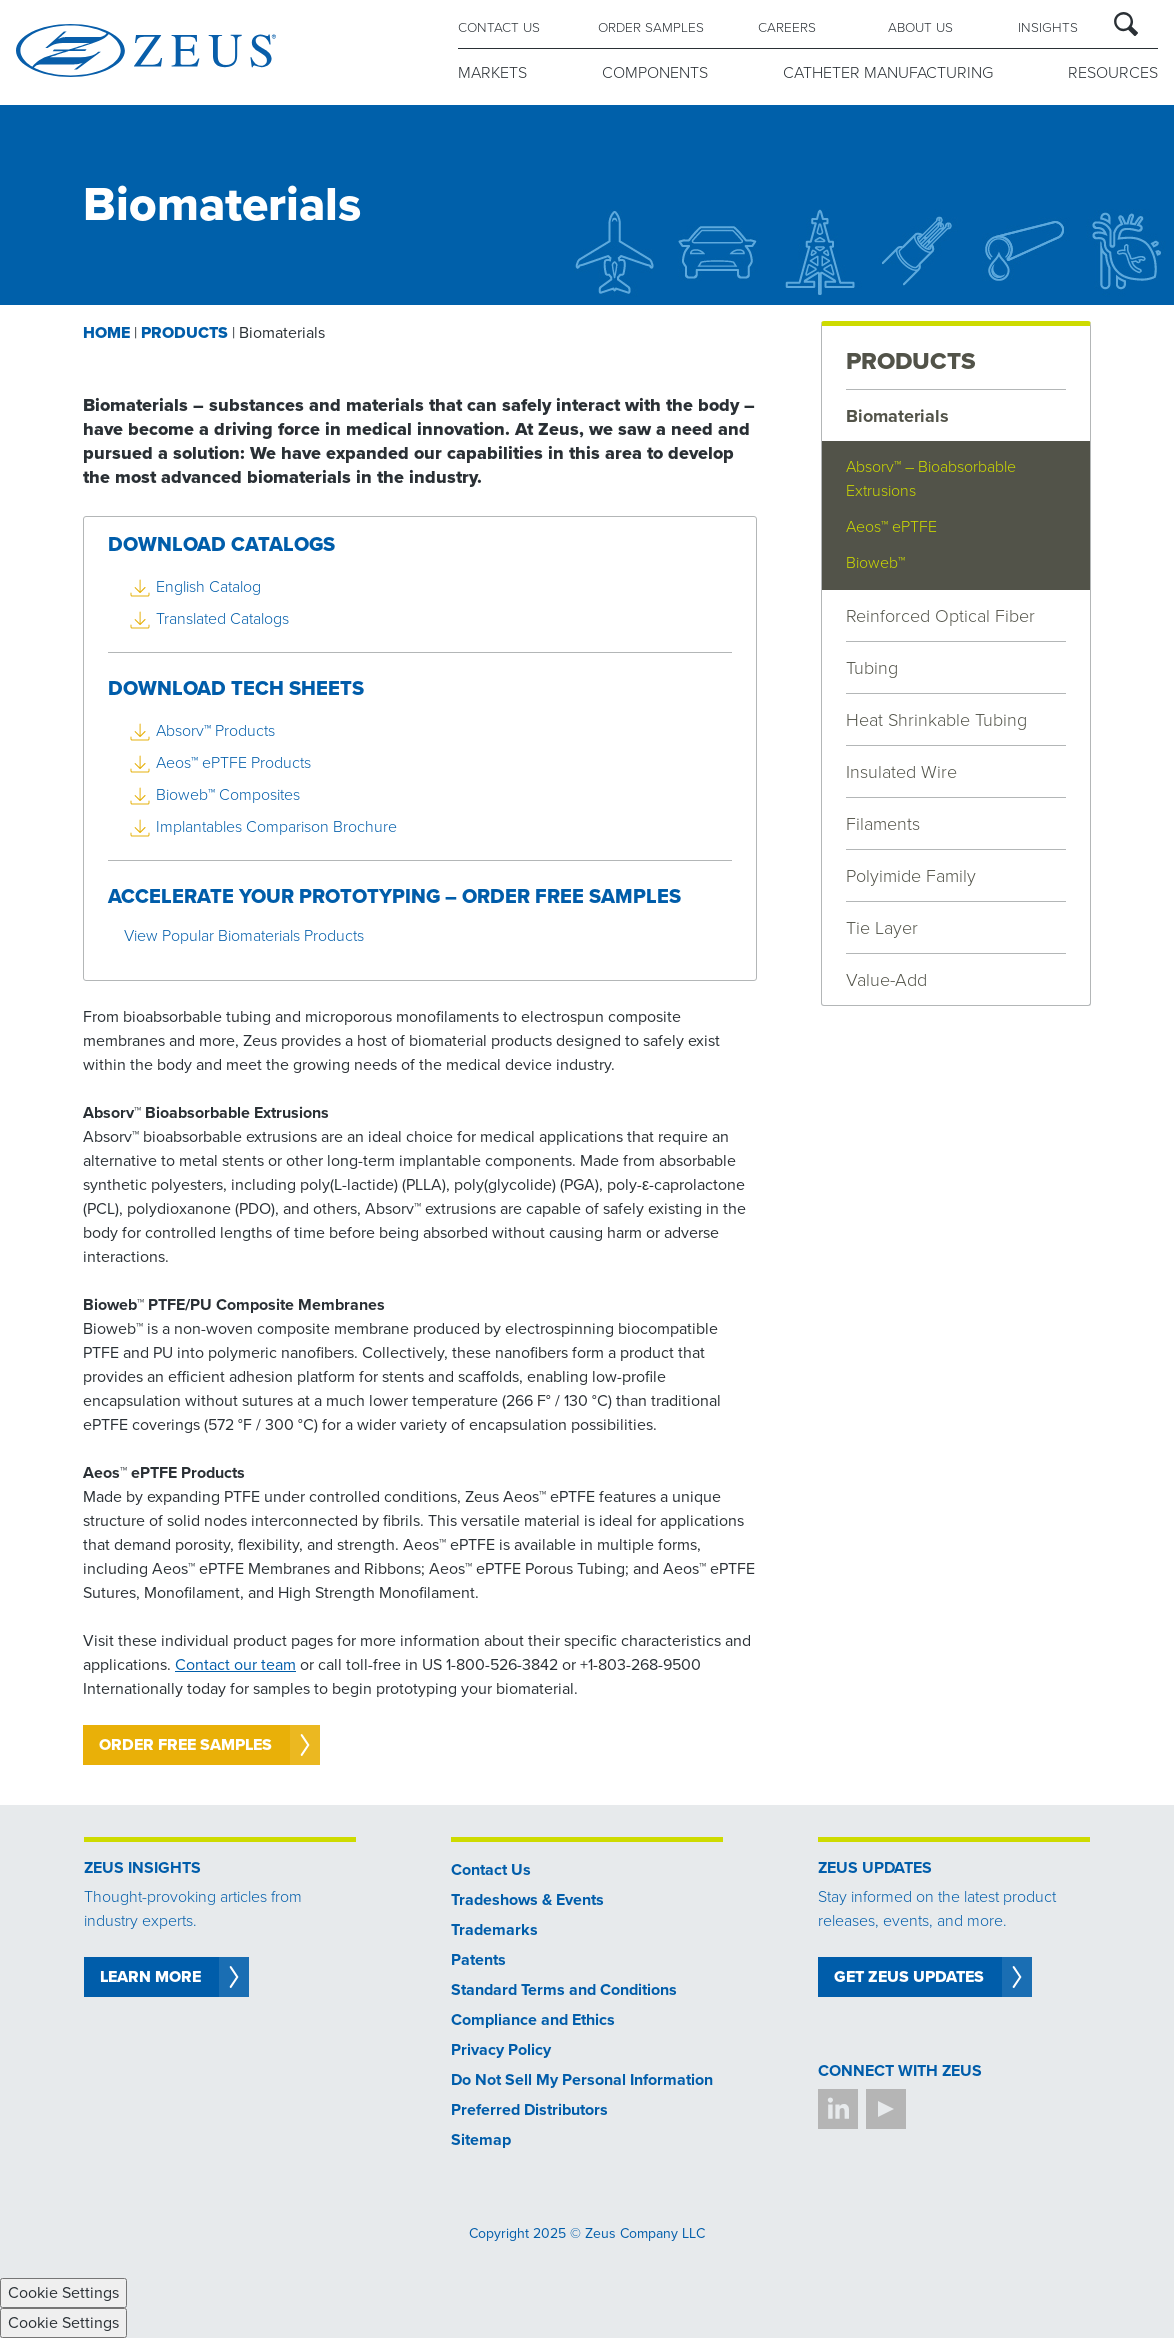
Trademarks (494, 1930)
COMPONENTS (655, 73)
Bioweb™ (875, 563)
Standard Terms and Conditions (564, 1990)
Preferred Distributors (529, 2110)
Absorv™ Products (215, 731)
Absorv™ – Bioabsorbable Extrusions (931, 479)
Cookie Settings (63, 2293)
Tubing (872, 668)
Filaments (883, 824)
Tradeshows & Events (527, 1900)
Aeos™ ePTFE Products (233, 763)
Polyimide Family (911, 876)
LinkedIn (838, 2109)
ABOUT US (920, 28)
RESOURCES (1113, 73)
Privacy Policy (501, 2050)
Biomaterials (897, 416)
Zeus (146, 51)
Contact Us (491, 1870)
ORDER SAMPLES (651, 28)
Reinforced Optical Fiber (940, 616)
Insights (1048, 28)
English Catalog (208, 587)
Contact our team (235, 1665)
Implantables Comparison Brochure (276, 827)
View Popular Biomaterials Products (244, 936)
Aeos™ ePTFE (891, 527)
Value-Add (886, 980)
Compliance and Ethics (533, 2020)
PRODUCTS (911, 361)
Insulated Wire (901, 772)
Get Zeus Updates (909, 1977)
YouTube (886, 2109)
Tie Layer (882, 928)
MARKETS (492, 73)
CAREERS (787, 28)
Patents (478, 1960)
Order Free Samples (185, 1745)
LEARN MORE (150, 1977)
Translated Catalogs (222, 619)
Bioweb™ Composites (228, 795)
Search (1126, 24)
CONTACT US (499, 28)
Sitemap (481, 2140)
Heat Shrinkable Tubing (936, 720)
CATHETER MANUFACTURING (888, 73)
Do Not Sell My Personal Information (582, 2080)
